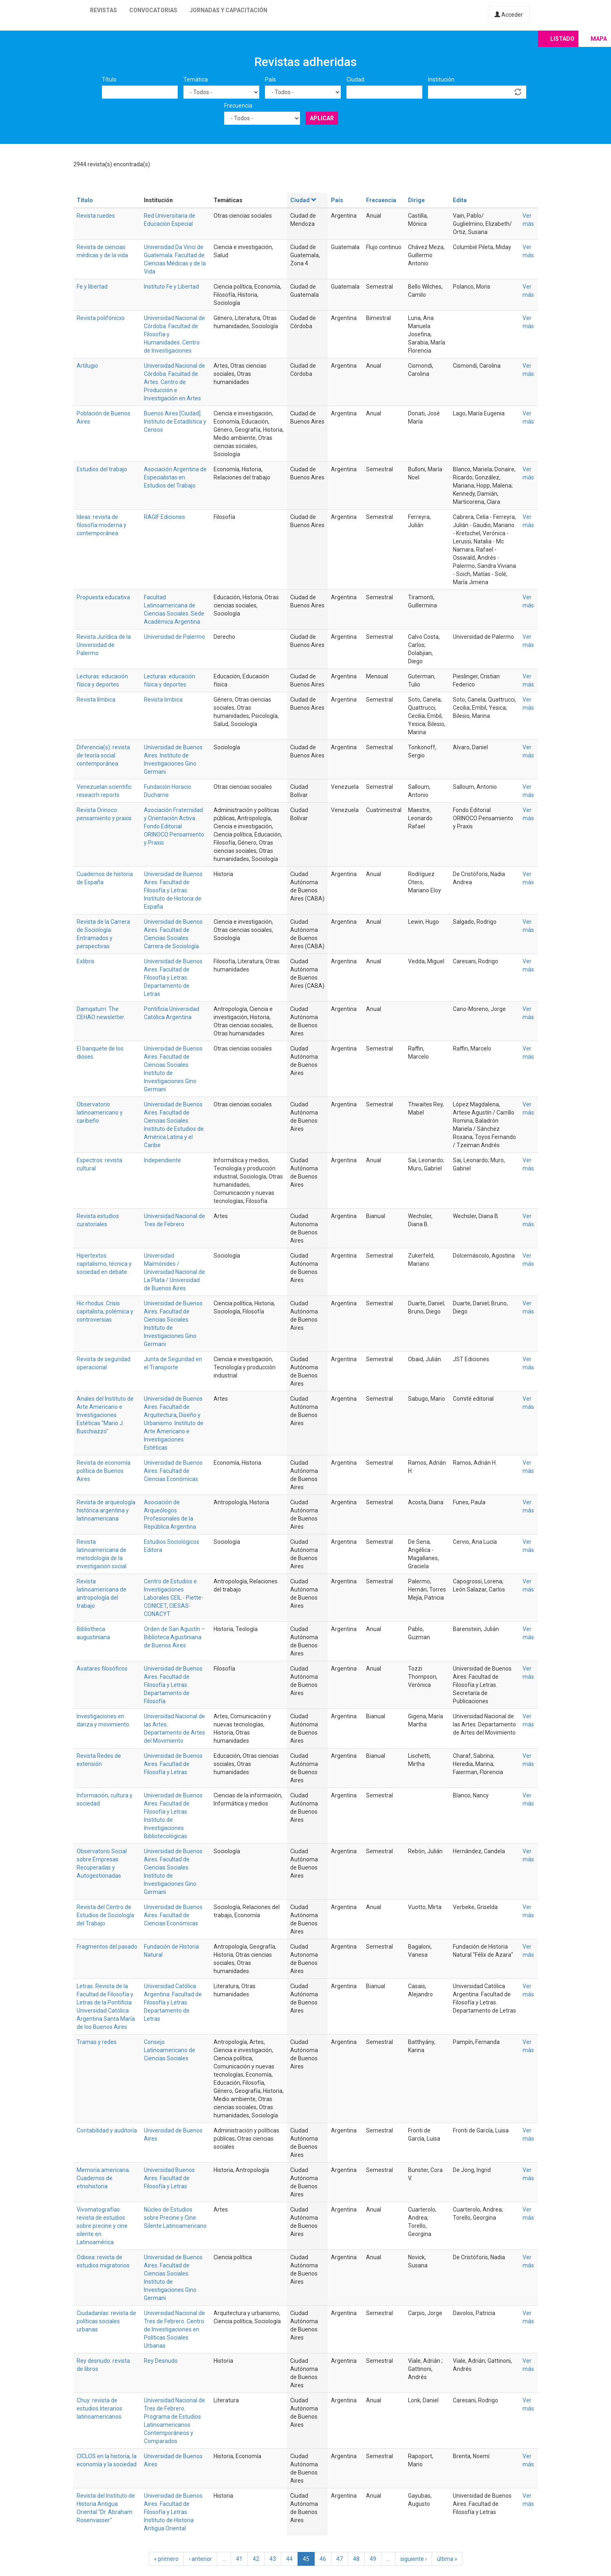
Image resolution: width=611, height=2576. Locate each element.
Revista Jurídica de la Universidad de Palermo (104, 645)
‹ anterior (200, 2559)
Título (109, 79)
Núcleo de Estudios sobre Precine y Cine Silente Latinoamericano (175, 2217)
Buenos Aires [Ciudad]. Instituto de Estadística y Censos (175, 421)
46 (323, 2559)
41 (239, 2559)
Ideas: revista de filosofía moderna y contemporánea (101, 525)
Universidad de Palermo (174, 637)
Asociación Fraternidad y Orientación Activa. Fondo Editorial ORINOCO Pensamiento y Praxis (174, 826)
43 (272, 2559)
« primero (166, 2559)
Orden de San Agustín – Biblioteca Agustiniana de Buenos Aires (174, 1637)
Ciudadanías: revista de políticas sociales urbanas (106, 2321)
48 (356, 2559)
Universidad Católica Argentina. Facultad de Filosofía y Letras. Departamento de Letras (173, 2002)
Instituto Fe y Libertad (171, 286)
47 (339, 2559)
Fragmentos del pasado (107, 1946)
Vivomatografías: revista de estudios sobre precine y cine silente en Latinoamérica (102, 2225)
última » (447, 2559)
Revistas (103, 10)
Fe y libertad (92, 286)
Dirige (416, 200)
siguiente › (413, 2559)
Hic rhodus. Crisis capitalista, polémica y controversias (105, 1311)
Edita (460, 200)
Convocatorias (153, 10)
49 (373, 2559)
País (270, 79)
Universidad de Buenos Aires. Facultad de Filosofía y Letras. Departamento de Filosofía (173, 1684)
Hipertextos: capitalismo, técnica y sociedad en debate (104, 1263)
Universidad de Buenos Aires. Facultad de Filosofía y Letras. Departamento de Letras (173, 977)
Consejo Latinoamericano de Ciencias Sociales (169, 2050)
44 (289, 2559)
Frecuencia (238, 105)
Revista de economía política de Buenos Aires (103, 1470)
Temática (195, 79)
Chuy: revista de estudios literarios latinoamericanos (99, 2408)
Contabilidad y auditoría (107, 2130)
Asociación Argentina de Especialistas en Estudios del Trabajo (175, 477)
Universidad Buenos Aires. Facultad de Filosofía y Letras (169, 2178)
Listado (562, 38)
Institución (441, 79)
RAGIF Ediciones (164, 517)
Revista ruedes (96, 215)
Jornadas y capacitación (228, 10)
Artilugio (87, 365)
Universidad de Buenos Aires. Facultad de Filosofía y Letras (173, 1764)
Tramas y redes (97, 2042)
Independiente (162, 1160)
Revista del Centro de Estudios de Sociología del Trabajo (105, 1915)
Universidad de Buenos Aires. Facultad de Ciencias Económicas (173, 1470)
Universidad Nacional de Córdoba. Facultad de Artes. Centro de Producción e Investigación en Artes (174, 382)
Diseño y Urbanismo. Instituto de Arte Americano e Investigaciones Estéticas (173, 1431)
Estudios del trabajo (102, 469)
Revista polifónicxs (101, 318)
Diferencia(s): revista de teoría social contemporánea (103, 755)
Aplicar (322, 118)
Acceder (508, 14)
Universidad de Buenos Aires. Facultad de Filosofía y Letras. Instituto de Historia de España (173, 890)
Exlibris (86, 961)
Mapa (599, 38)
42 (256, 2559)
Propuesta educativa (103, 597)
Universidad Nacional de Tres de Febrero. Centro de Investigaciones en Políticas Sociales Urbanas (174, 2329)
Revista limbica (163, 699)
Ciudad (355, 79)
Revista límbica (96, 699)
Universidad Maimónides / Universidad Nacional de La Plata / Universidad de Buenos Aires (174, 1271)
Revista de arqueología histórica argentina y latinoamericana (106, 1510)
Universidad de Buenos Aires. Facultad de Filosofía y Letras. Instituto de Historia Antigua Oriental (173, 2512)
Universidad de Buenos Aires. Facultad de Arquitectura (173, 1406)
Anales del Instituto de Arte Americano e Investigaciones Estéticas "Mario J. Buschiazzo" (105, 1415)
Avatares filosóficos (102, 1668)
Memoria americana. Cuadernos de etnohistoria (103, 2178)
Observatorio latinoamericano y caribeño (100, 1112)
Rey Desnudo (161, 2360)
